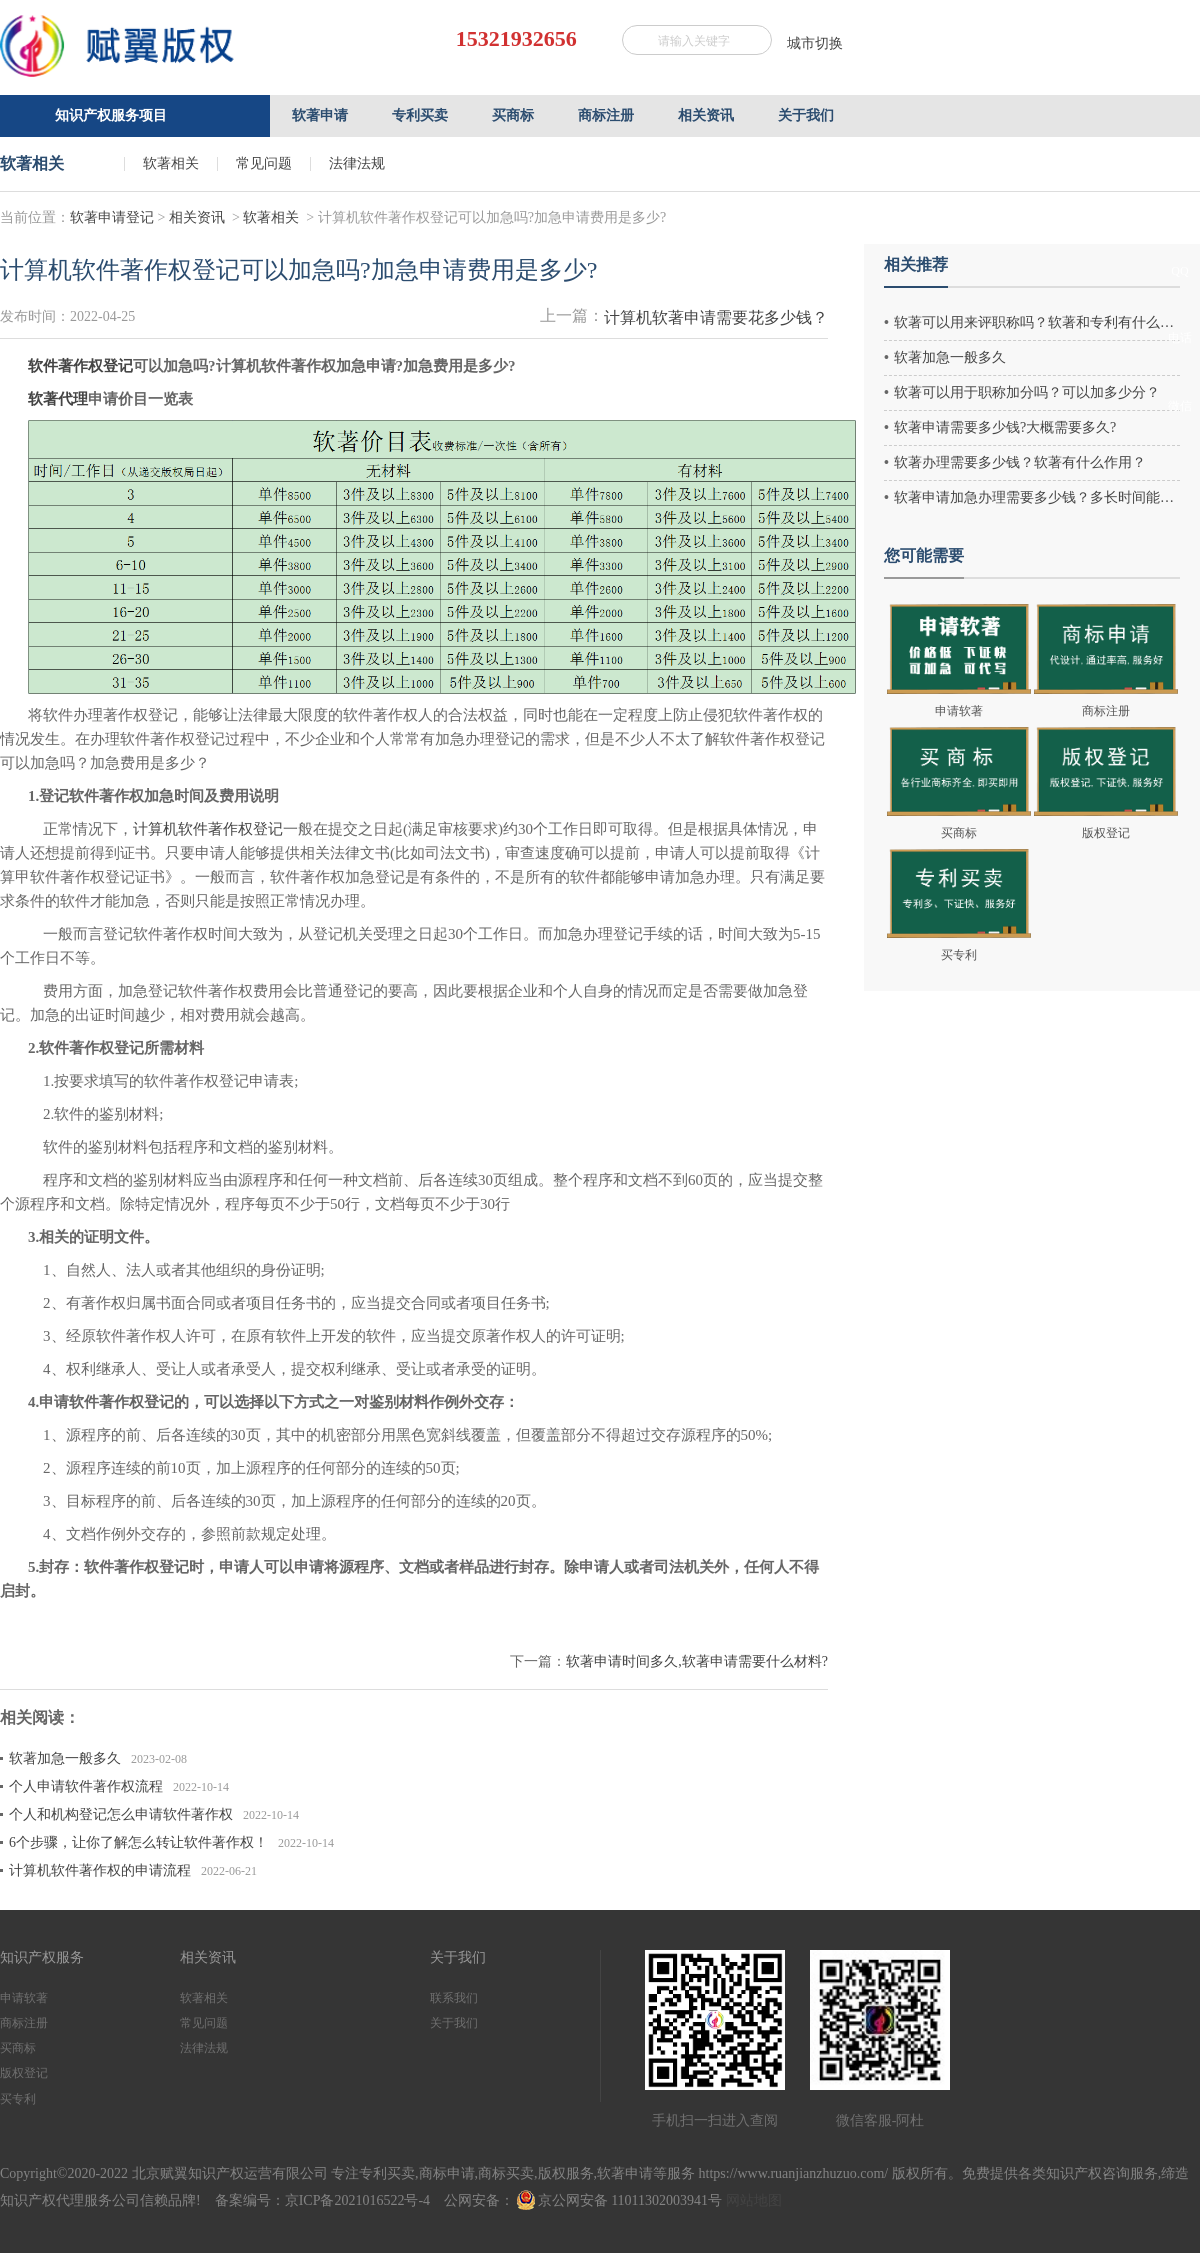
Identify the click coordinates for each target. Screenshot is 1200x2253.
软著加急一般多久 (65, 1758)
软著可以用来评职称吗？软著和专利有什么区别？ (1037, 322)
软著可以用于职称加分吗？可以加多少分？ (1027, 392)
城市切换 (815, 43)
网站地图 (754, 2200)
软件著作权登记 (80, 366)
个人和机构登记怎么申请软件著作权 (121, 1814)
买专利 (18, 2099)
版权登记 (24, 2073)
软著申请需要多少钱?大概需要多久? (1005, 427)
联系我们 (454, 1998)
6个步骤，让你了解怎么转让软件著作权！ (138, 1842)
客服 (1180, 211)
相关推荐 (916, 264)
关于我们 (454, 2023)
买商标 (18, 2048)
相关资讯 (197, 217)
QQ (1179, 271)
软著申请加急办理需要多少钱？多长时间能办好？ (1037, 497)
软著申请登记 (112, 217)
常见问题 (264, 163)
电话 (1180, 338)
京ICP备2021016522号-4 (357, 2200)
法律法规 (357, 163)
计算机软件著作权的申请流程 (100, 1870)
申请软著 (24, 1998)
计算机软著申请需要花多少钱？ (716, 317)
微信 (1180, 406)
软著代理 (58, 399)
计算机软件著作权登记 (208, 829)
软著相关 (171, 163)
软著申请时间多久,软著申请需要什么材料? (697, 1661)
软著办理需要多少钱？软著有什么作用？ (1020, 462)
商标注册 (24, 2023)
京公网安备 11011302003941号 (620, 2200)
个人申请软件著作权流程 (86, 1786)
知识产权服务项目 (111, 115)
